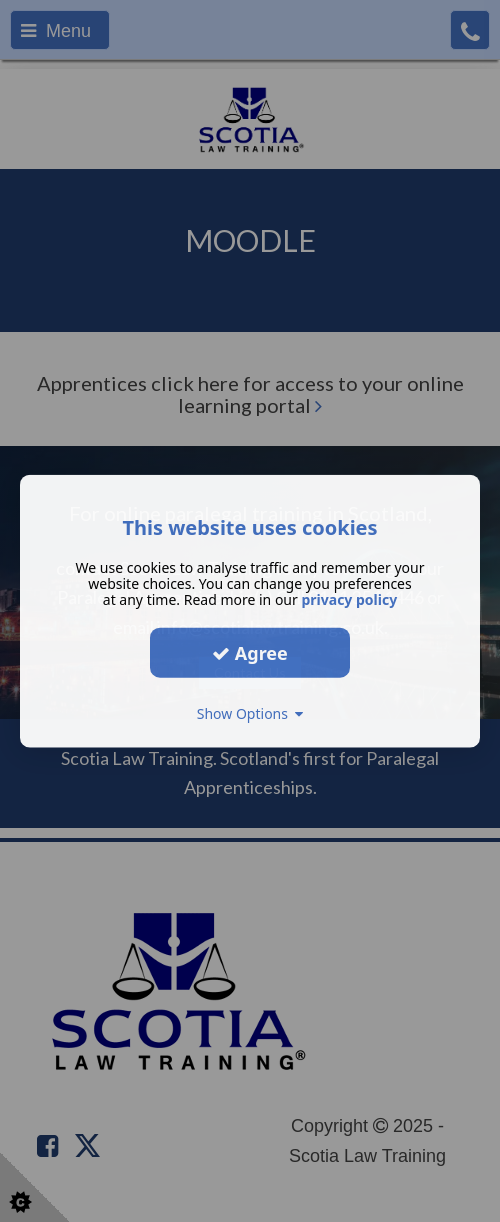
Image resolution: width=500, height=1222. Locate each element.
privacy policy (349, 599)
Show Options (250, 713)
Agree (250, 652)
